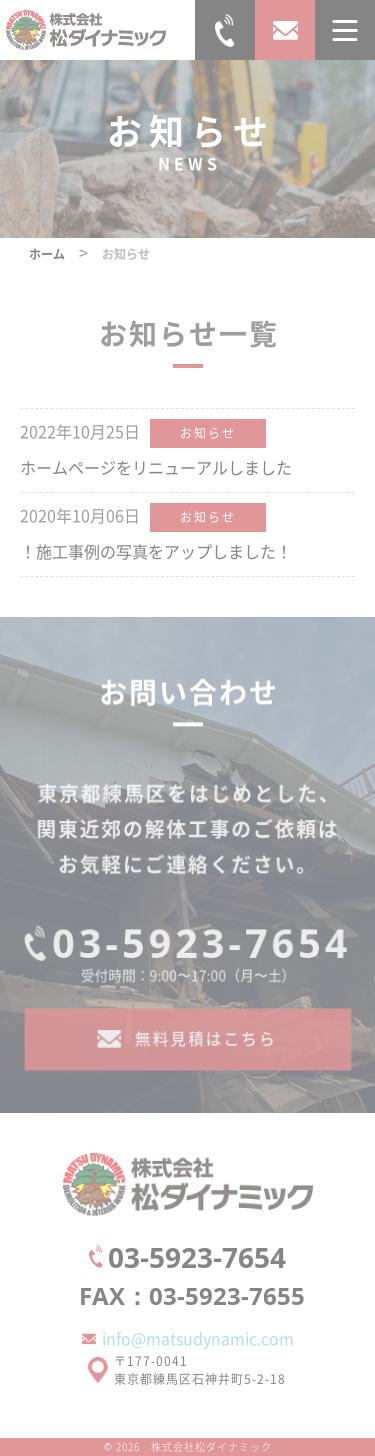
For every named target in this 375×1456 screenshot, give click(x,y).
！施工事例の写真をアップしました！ (156, 551)
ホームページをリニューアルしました (156, 467)
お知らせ (208, 432)
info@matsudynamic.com (198, 1338)
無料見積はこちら (204, 1046)
